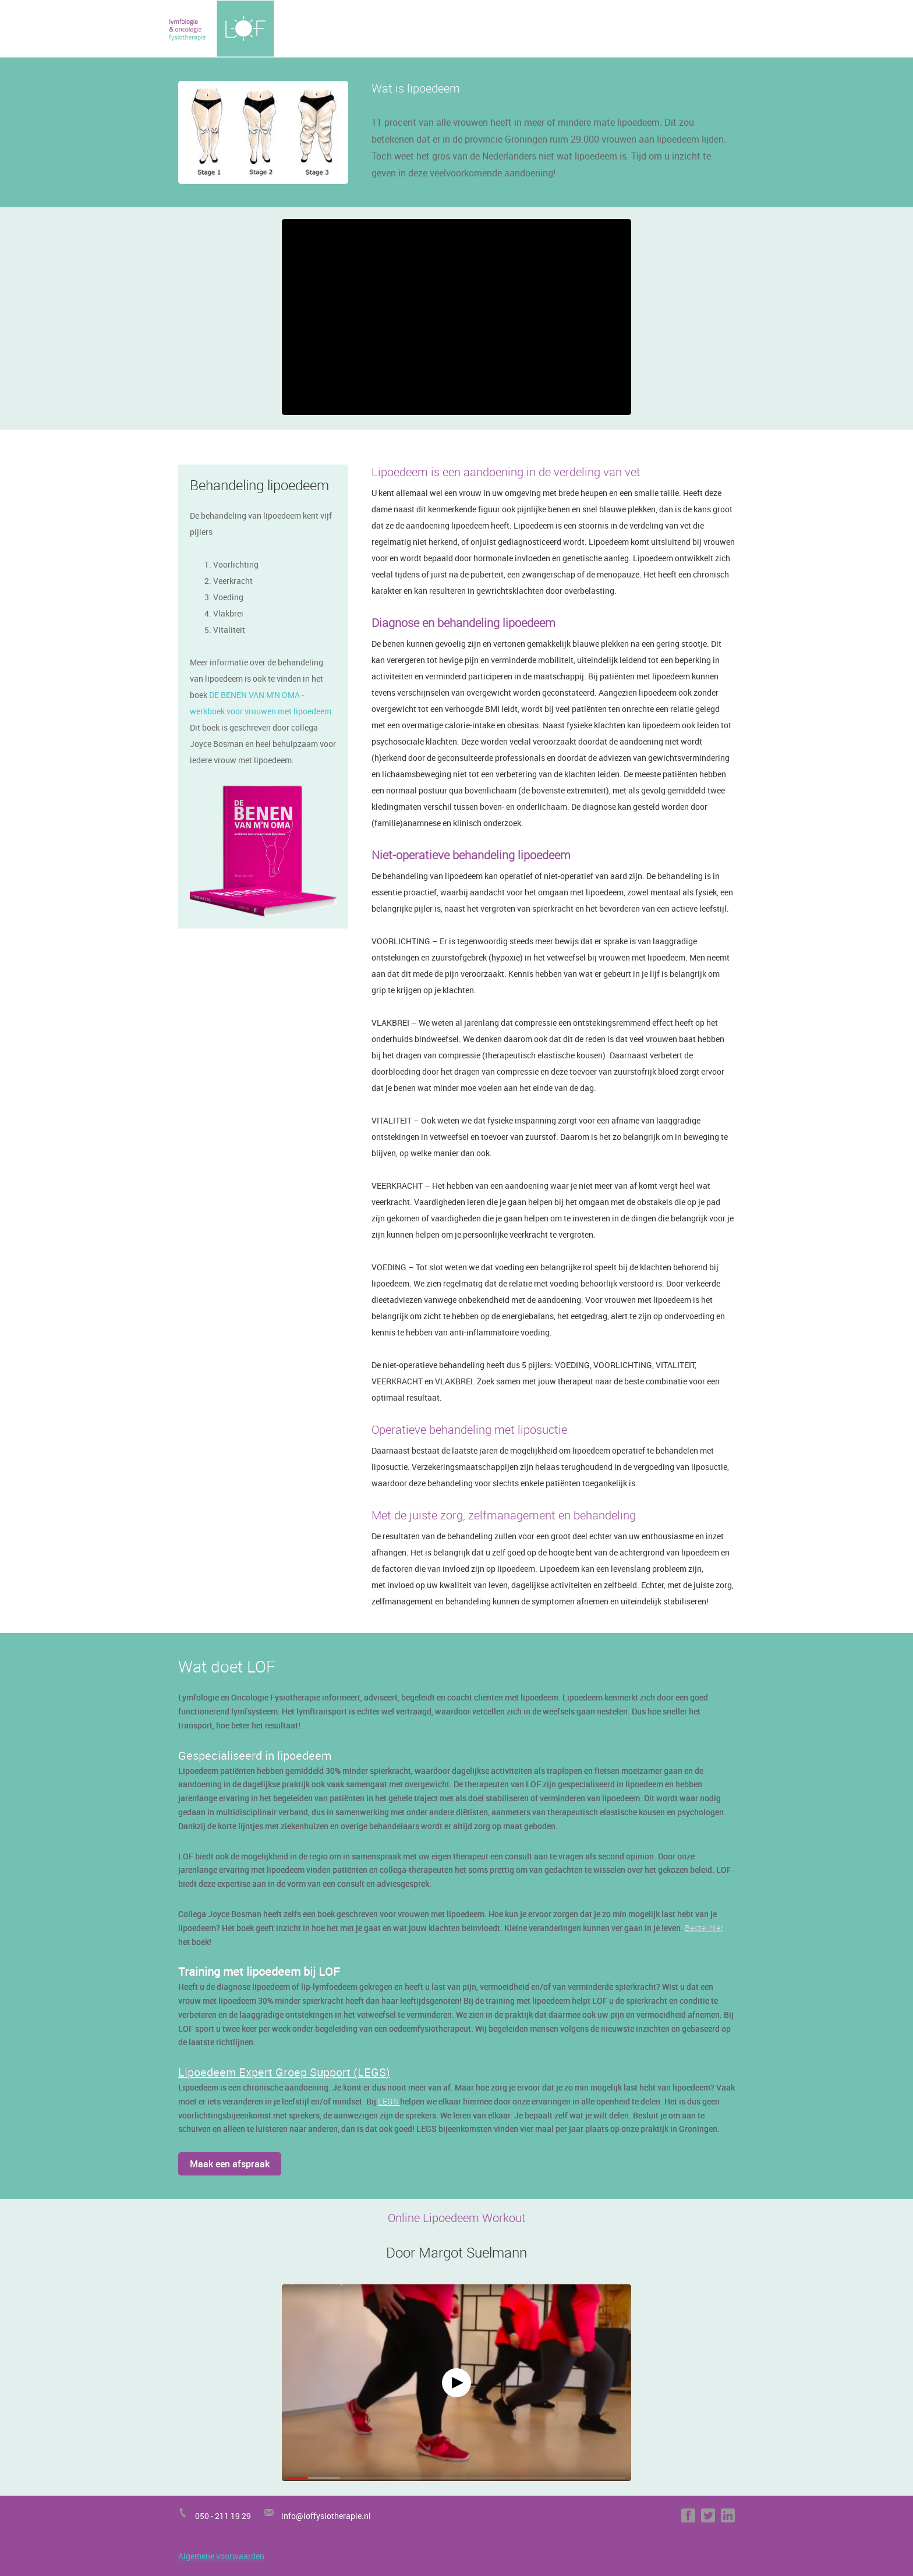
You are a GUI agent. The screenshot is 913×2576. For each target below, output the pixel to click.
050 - (205, 2515)
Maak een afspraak (230, 2163)
